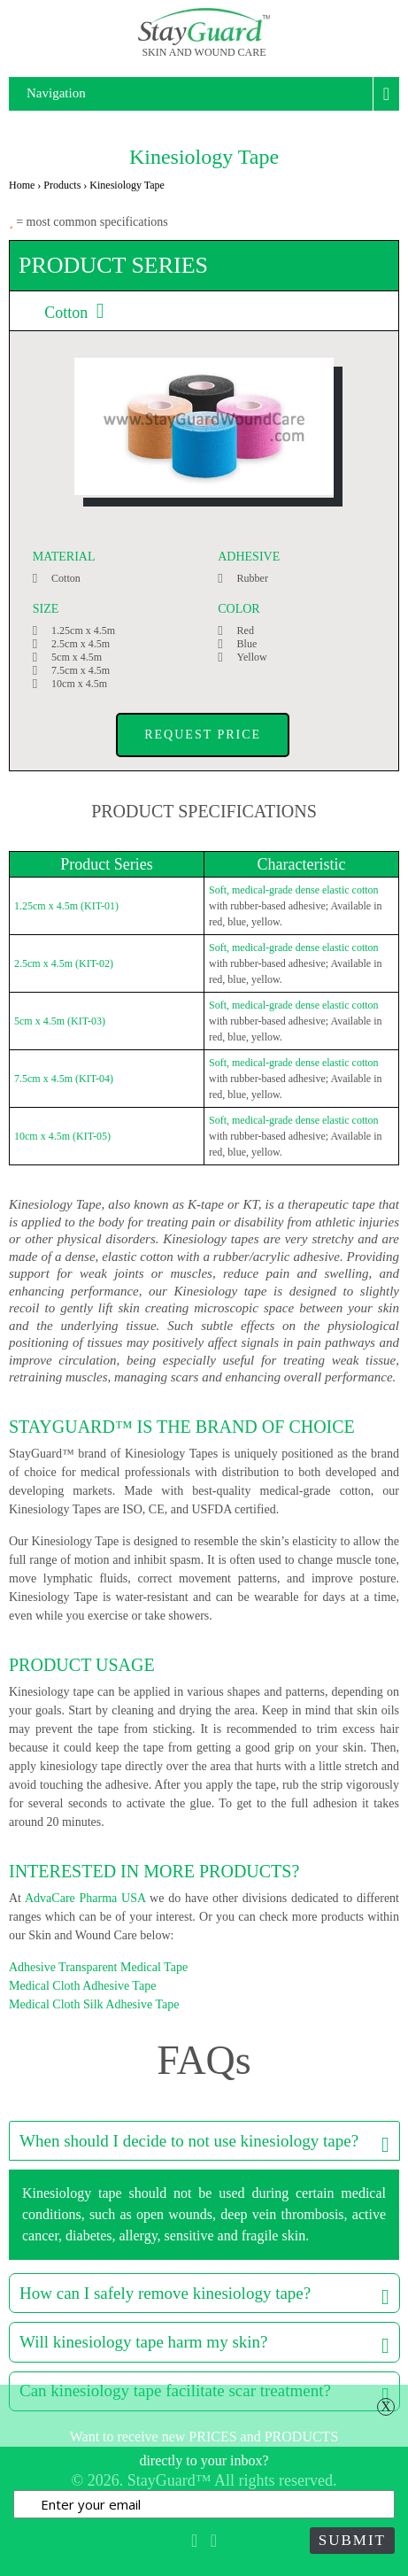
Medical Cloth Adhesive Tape (82, 1985)
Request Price (202, 734)
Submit (352, 2540)
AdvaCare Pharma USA (85, 1898)
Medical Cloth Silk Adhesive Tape (94, 2004)
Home (22, 185)
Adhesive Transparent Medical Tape (98, 1967)
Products (62, 185)
